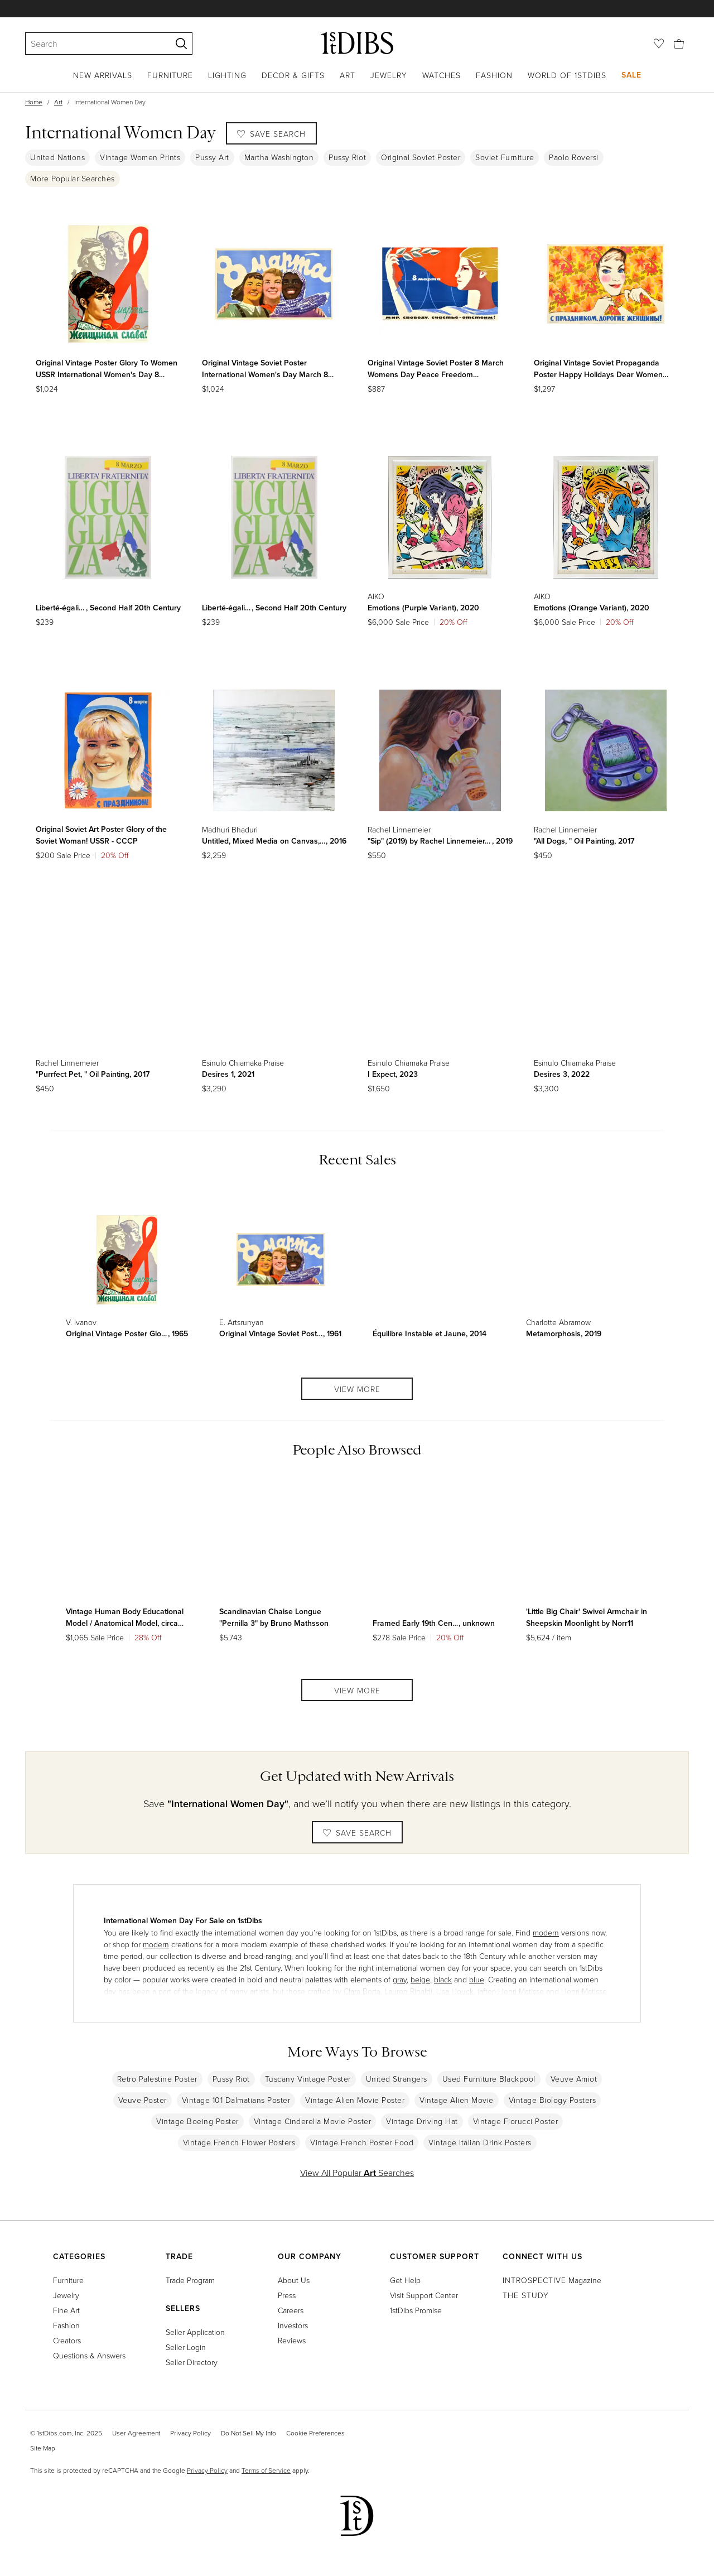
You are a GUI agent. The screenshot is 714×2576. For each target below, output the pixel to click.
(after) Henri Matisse (510, 1991)
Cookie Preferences (315, 2433)
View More (357, 1389)
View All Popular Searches (357, 2172)
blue (476, 1979)
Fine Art (66, 2310)
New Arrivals (102, 75)
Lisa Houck (455, 1991)
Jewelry (388, 75)
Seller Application (195, 2332)
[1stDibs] (357, 43)
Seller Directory (192, 2362)
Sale (631, 74)
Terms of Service (266, 2470)
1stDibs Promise (416, 2310)
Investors (293, 2325)
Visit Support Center (424, 2295)
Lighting (227, 75)
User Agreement (136, 2433)
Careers (290, 2310)
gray (400, 1979)
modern (546, 1932)
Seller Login (186, 2347)
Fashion (494, 75)
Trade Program (190, 2280)
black (443, 1979)
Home (33, 102)
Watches (441, 75)
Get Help (405, 2280)
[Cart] (679, 42)
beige (420, 1979)
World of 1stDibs (567, 75)
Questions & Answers (89, 2355)
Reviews (292, 2340)
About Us (294, 2280)
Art (347, 75)
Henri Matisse (584, 1991)
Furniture (170, 75)
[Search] (93, 43)
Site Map (42, 2448)
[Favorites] (659, 43)
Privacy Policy (190, 2433)
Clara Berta (362, 1991)
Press (287, 2295)
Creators (67, 2340)
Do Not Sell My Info (248, 2433)
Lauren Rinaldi (408, 1991)
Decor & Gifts (293, 75)
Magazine (552, 2280)
